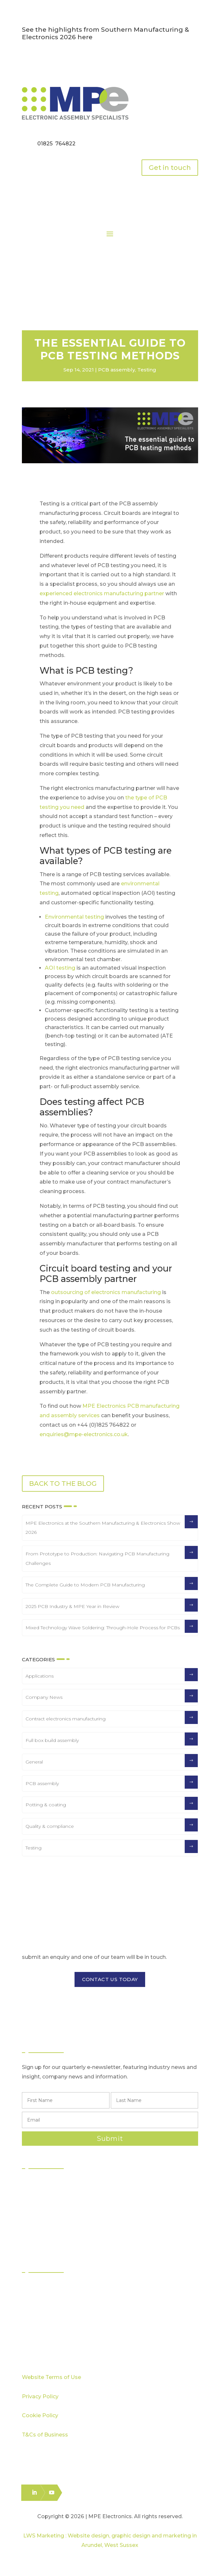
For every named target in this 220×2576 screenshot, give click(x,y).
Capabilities (43, 2311)
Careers (38, 2346)
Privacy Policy (40, 2396)
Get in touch (170, 168)
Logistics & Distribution (56, 2231)
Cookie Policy (40, 2415)
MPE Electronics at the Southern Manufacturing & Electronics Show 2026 (102, 1527)
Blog (34, 2335)
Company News (43, 1697)
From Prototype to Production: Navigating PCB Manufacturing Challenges (97, 1558)
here (85, 37)
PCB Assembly (47, 2184)
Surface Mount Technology (62, 2195)
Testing (146, 370)
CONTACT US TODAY (110, 1979)
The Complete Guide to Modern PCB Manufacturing (85, 1585)
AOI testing (60, 968)
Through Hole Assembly (59, 2207)
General (34, 1762)
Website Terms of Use (51, 2377)
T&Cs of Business (45, 2435)
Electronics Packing (53, 2243)
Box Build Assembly (53, 2219)
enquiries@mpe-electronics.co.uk (84, 1434)
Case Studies (44, 2323)
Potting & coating (45, 1805)
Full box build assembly (52, 1740)
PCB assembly (116, 370)
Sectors (38, 2288)
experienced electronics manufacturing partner (102, 593)
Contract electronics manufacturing (65, 1719)
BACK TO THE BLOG (63, 1483)
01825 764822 (56, 143)
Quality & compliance (49, 1826)
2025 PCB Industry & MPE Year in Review (72, 1606)
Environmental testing (74, 917)
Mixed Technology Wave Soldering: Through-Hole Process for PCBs (102, 1628)
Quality (37, 2299)
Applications (39, 1676)
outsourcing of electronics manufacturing (106, 1292)
